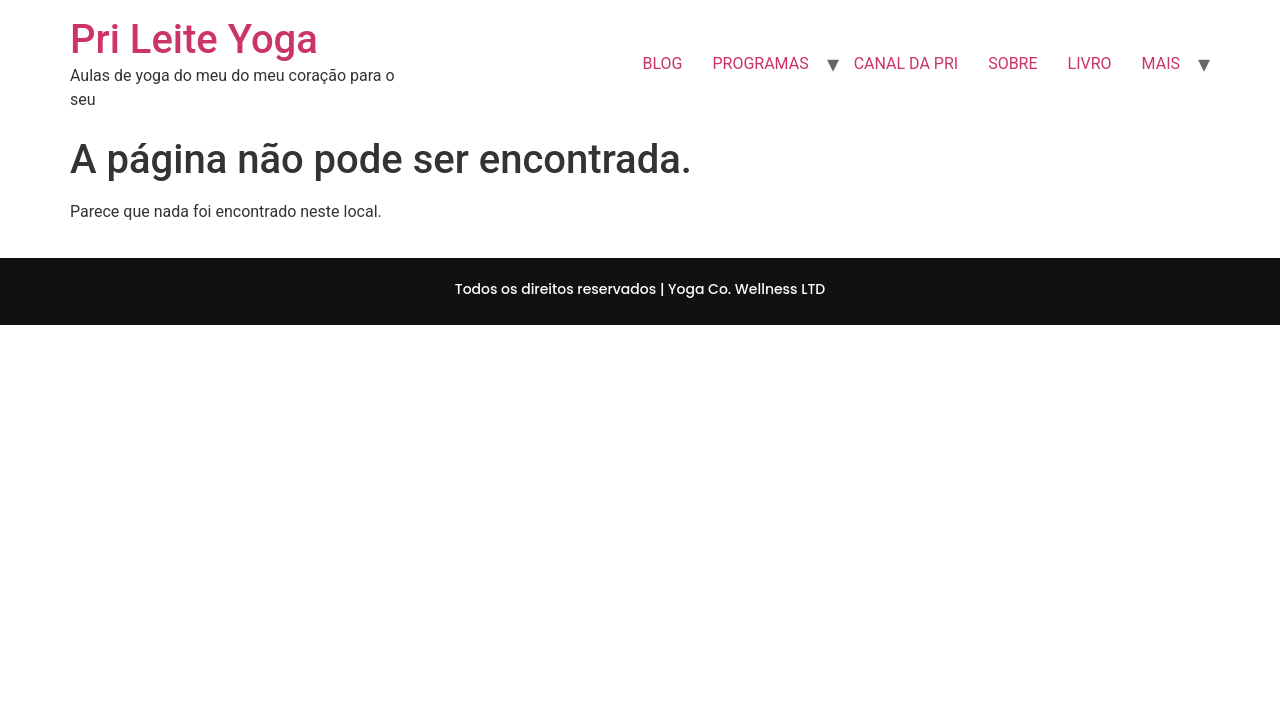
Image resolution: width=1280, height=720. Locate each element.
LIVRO (1090, 63)
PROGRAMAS (760, 63)
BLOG (662, 63)
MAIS (1161, 63)
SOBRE (1012, 63)
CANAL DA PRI (906, 63)
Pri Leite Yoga (194, 39)
